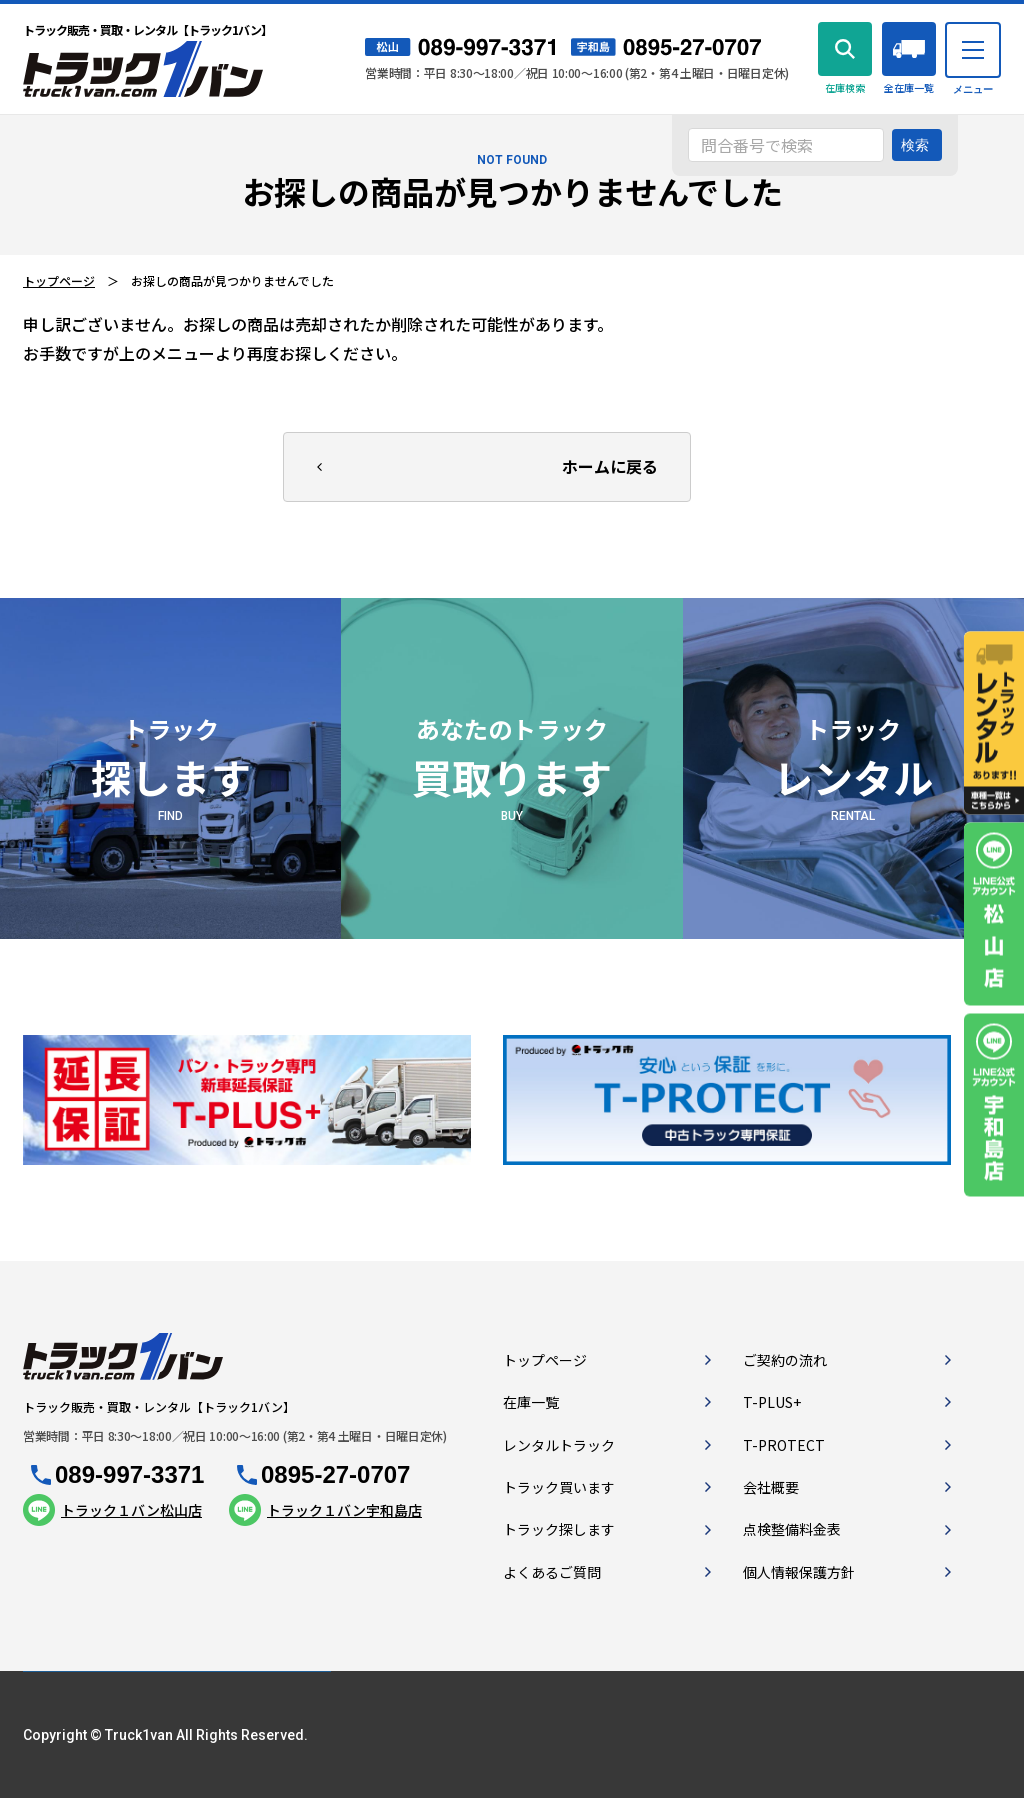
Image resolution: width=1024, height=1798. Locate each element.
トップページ (59, 280)
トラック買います (559, 1487)
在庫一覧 (531, 1402)
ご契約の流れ (785, 1360)
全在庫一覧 (909, 87)
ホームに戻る (610, 466)
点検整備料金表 (792, 1529)
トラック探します (559, 1529)
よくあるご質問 (552, 1572)
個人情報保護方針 (799, 1572)
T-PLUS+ (772, 1402)
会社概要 (771, 1487)
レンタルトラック (559, 1445)
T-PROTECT (784, 1445)
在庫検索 (845, 87)
